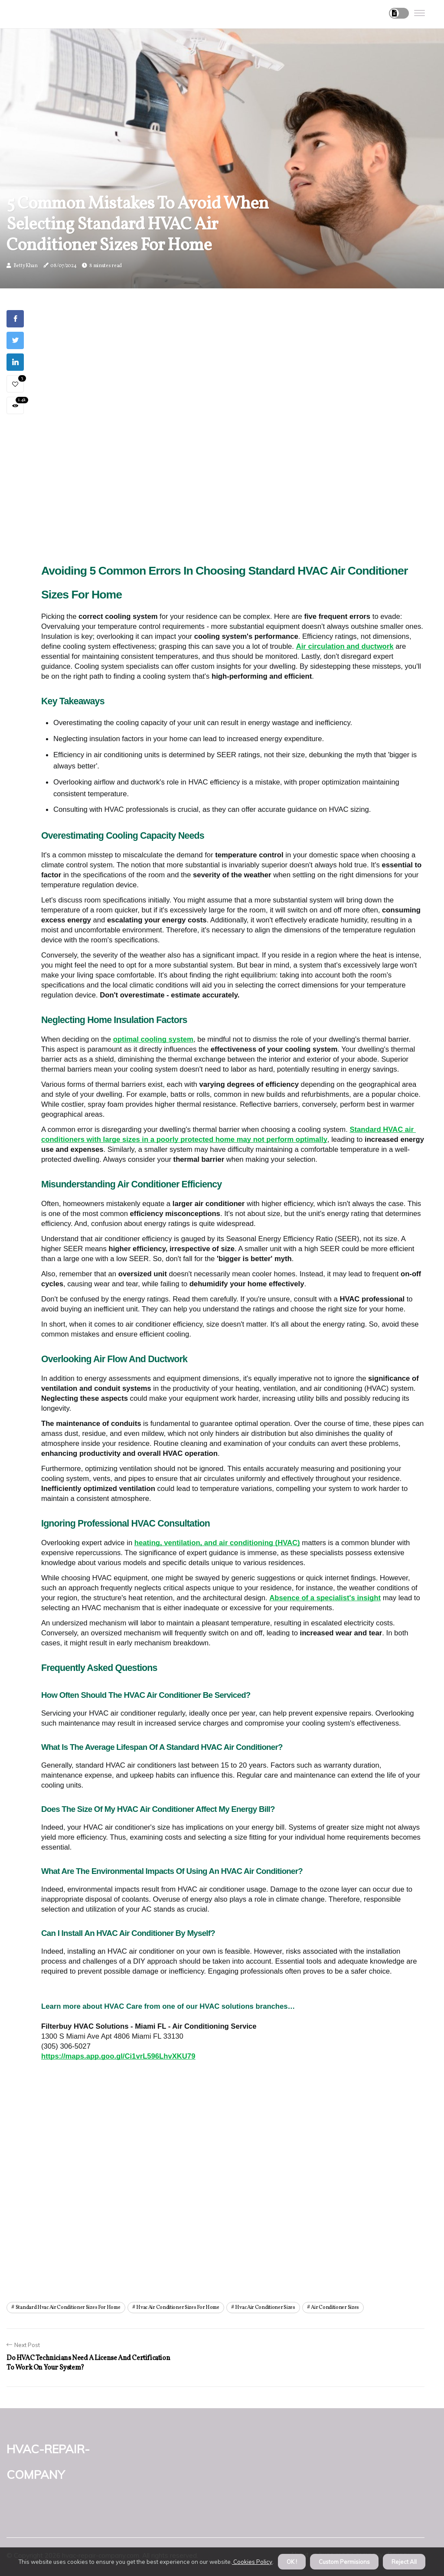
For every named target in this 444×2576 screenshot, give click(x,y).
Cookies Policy (252, 2561)
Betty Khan (25, 265)
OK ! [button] (292, 2561)
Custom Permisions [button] (344, 2561)
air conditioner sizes (335, 2307)
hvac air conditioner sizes (265, 2307)
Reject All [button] (404, 2561)
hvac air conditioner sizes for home (177, 2307)
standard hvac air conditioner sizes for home (68, 2307)
